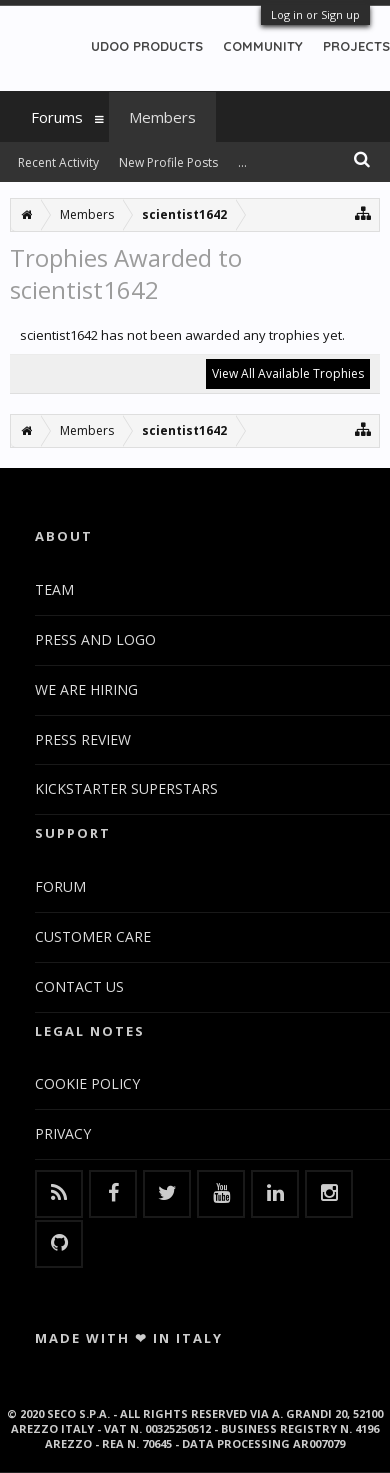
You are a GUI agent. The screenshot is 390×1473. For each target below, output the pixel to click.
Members (162, 117)
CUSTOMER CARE (93, 936)
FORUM (60, 886)
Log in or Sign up (315, 14)
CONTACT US (79, 986)
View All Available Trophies (288, 373)
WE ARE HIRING (86, 689)
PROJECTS (356, 46)
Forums (57, 117)
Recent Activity (58, 162)
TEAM (54, 589)
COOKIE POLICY (87, 1083)
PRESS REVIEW (83, 739)
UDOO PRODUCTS (147, 46)
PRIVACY (63, 1133)
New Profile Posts (168, 162)
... (242, 162)
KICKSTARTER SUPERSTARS (126, 788)
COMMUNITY (263, 46)
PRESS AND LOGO (95, 639)
